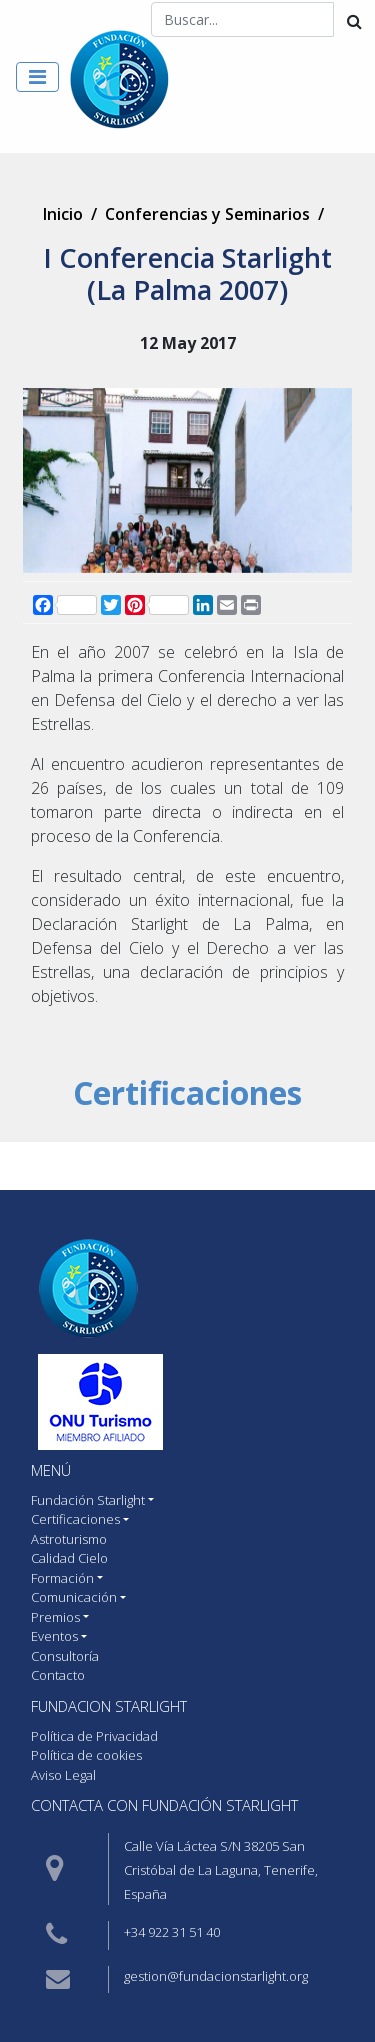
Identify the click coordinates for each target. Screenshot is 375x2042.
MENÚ (51, 1470)
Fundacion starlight (109, 1706)
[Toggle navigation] (37, 77)
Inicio (63, 214)
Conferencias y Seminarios (207, 214)
